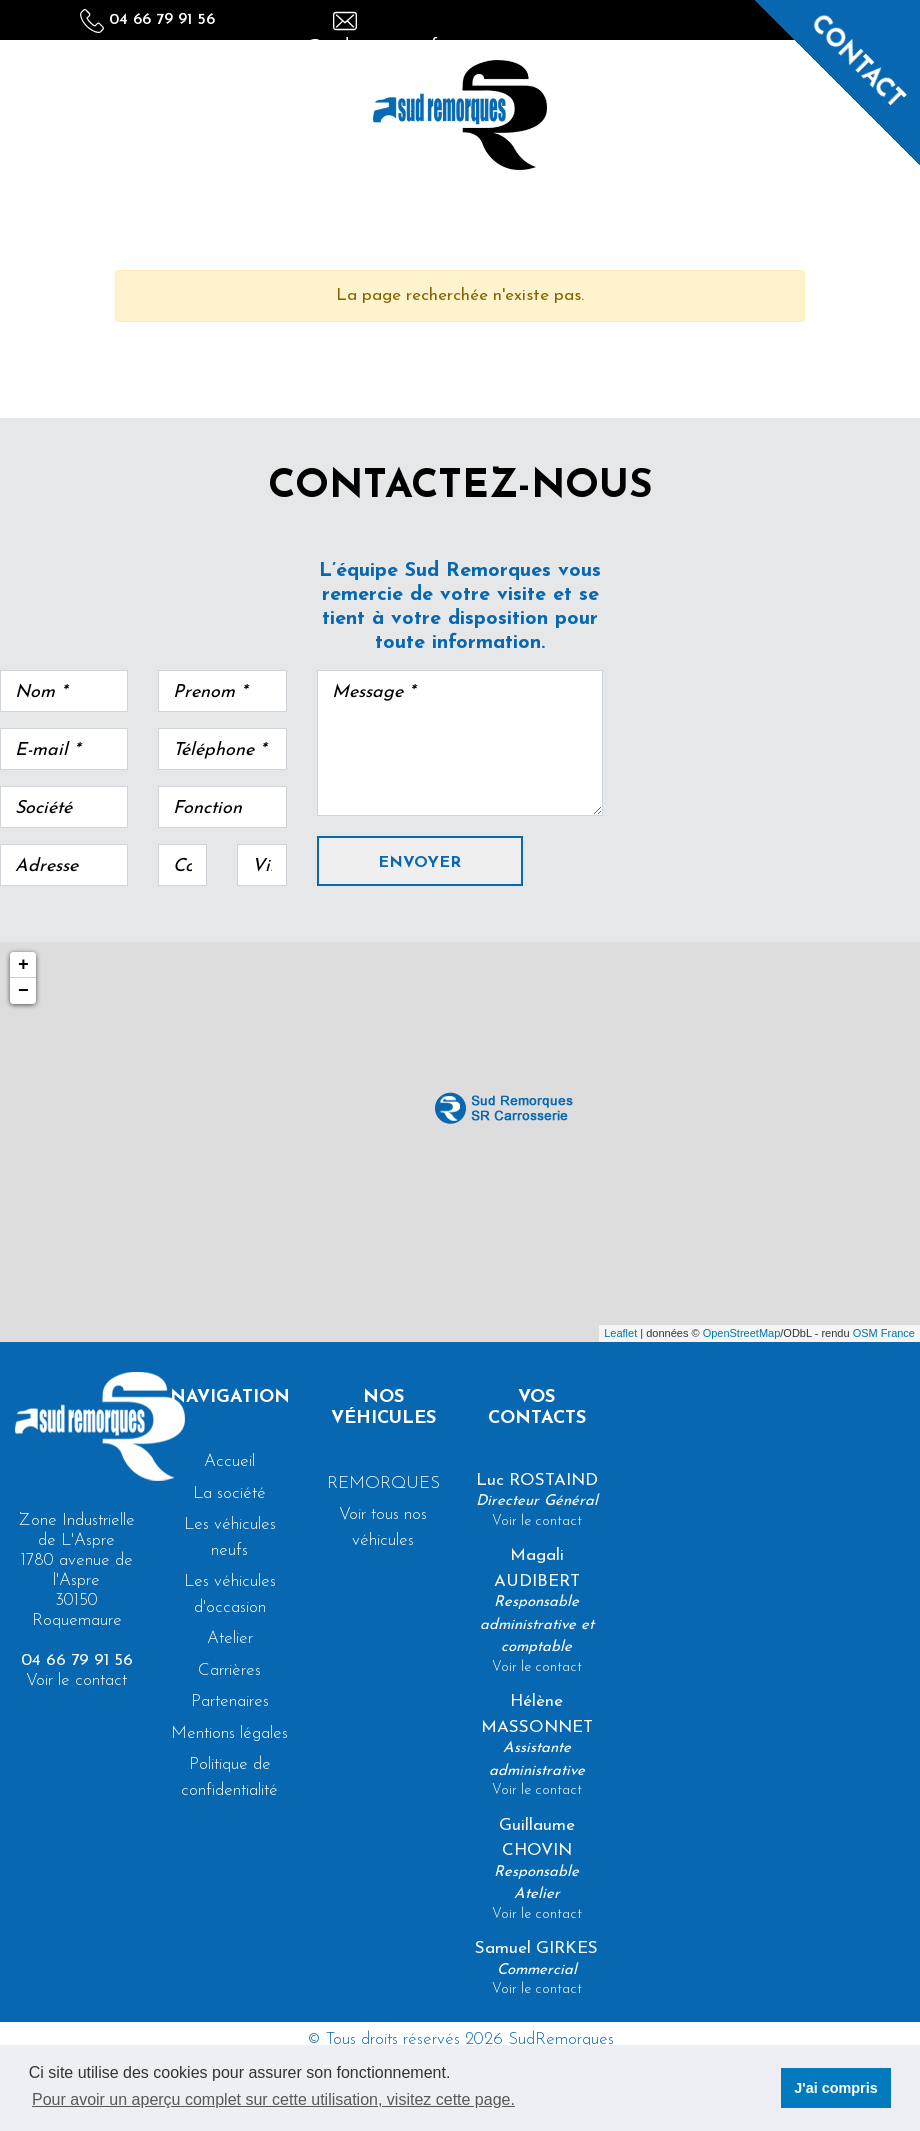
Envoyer (419, 863)
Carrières (229, 1670)
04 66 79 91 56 (147, 20)
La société (229, 1493)
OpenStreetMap (742, 1333)
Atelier (230, 1638)
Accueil (229, 1461)
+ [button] (23, 965)
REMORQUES (383, 1483)
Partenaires (230, 1701)
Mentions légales (229, 1733)
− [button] (23, 991)
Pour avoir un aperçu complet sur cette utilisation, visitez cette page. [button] (273, 2099)
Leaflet (620, 1333)
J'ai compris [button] (835, 2088)
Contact (857, 62)
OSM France (884, 1333)
